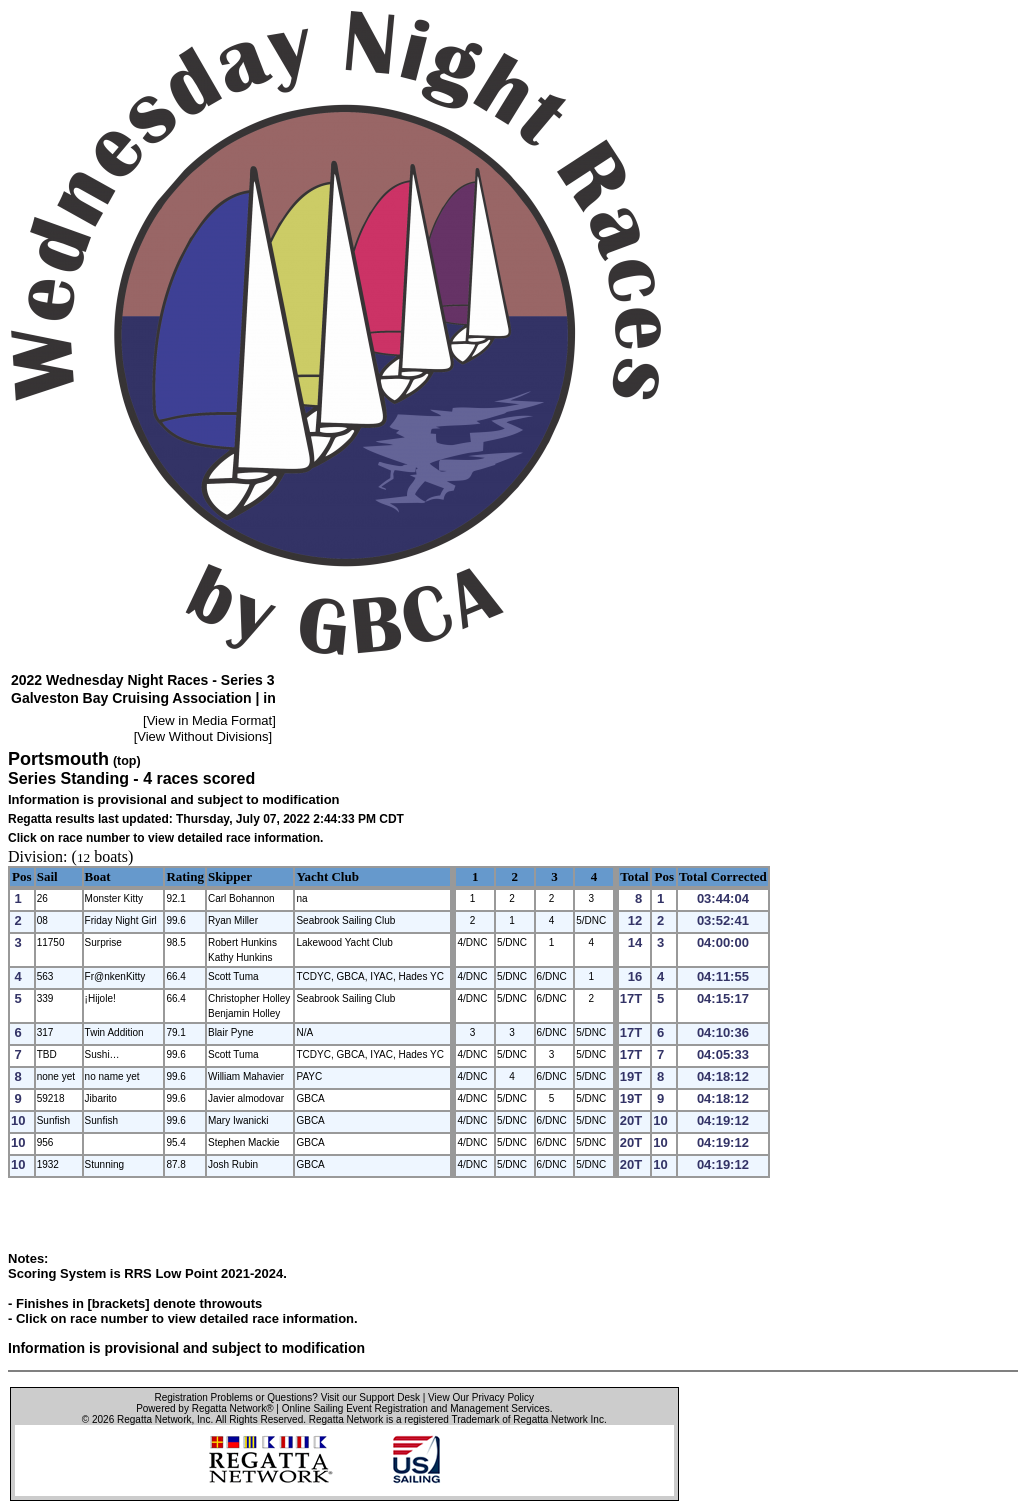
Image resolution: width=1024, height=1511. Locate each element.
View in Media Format (209, 720)
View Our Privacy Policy (481, 1397)
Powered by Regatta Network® (204, 1408)
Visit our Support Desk (370, 1397)
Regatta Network (154, 1419)
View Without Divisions (202, 736)
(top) (127, 761)
